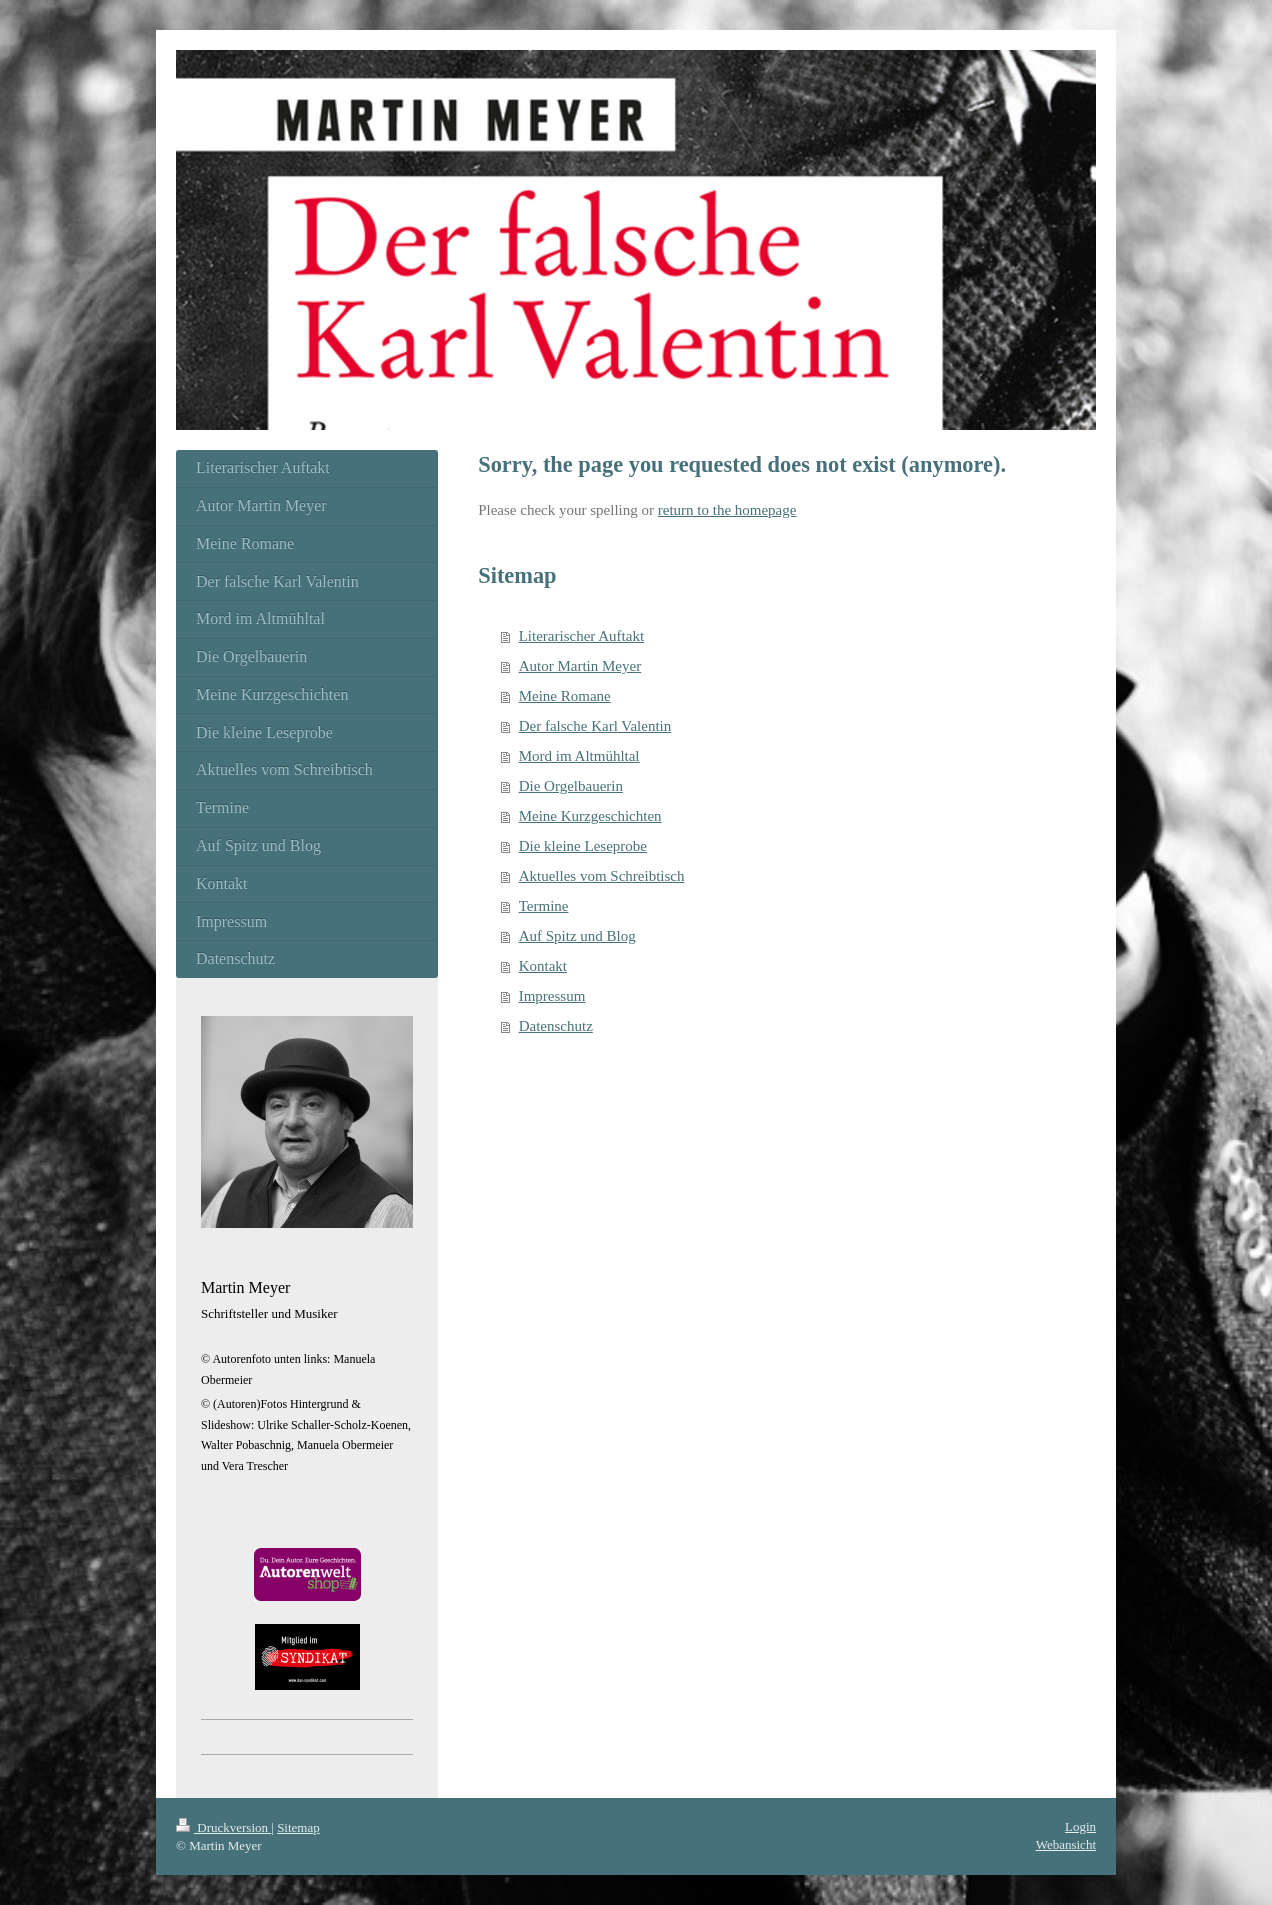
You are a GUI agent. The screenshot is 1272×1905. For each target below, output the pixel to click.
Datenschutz (556, 1026)
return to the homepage (727, 510)
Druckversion (223, 1827)
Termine (544, 906)
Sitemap (298, 1827)
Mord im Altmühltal (579, 756)
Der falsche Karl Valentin (595, 726)
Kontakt (543, 966)
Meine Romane (565, 696)
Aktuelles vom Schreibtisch (602, 876)
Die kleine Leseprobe (583, 846)
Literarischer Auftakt (581, 636)
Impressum (552, 996)
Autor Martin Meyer (580, 666)
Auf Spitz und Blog (577, 936)
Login (1080, 1826)
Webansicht (1066, 1844)
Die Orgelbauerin (571, 786)
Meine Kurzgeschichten (590, 816)
